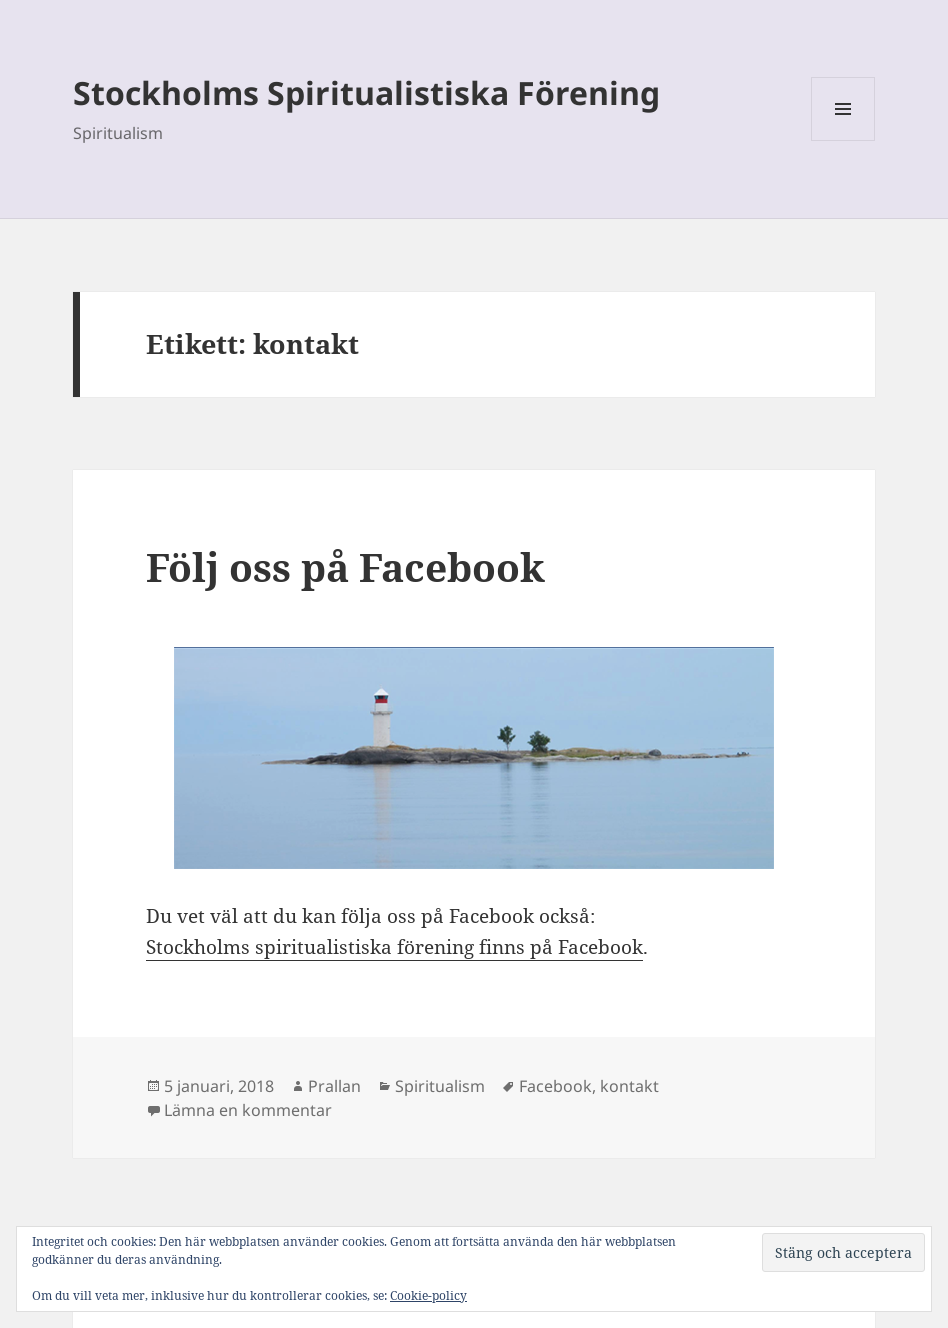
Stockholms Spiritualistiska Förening (366, 92)
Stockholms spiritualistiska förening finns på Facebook (394, 947)
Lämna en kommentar (248, 1110)
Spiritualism (440, 1086)
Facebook (555, 1086)
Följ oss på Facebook (345, 566)
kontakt (629, 1086)
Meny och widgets (843, 140)
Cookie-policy (428, 1295)
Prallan (334, 1086)
